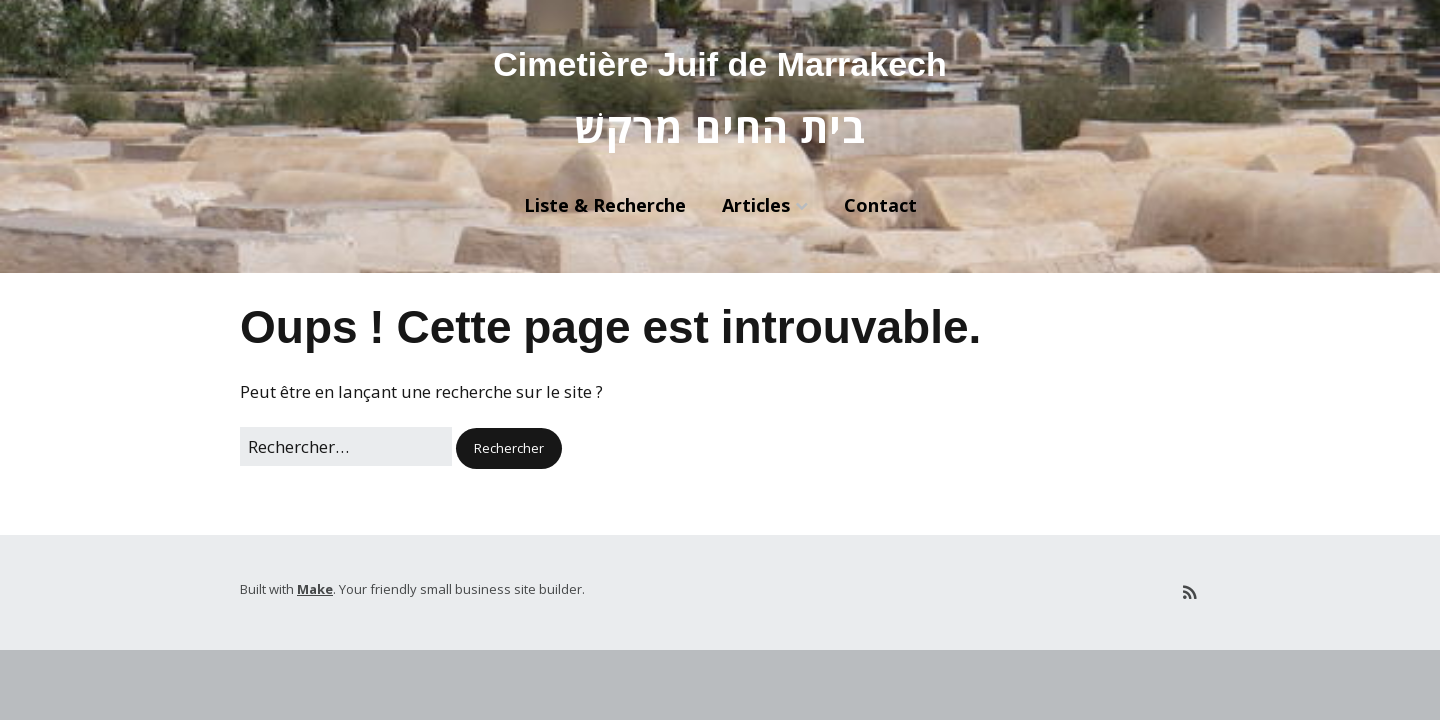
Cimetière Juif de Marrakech (720, 64)
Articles (756, 205)
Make (315, 589)
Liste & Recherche (605, 205)
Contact (880, 205)
